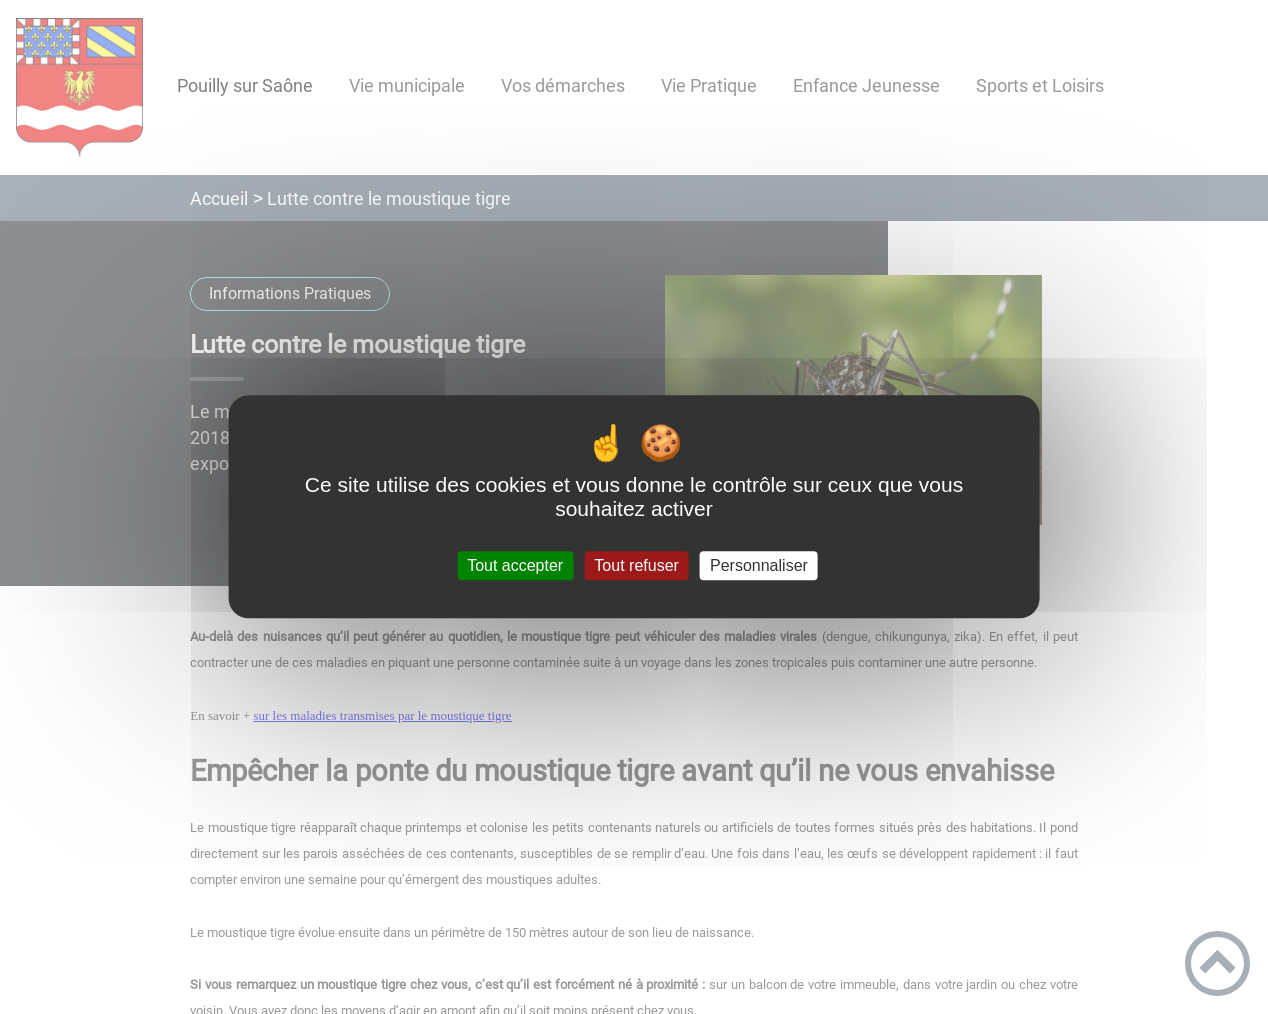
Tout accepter (515, 565)
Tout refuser (636, 565)
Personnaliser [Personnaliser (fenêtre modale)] (759, 565)
